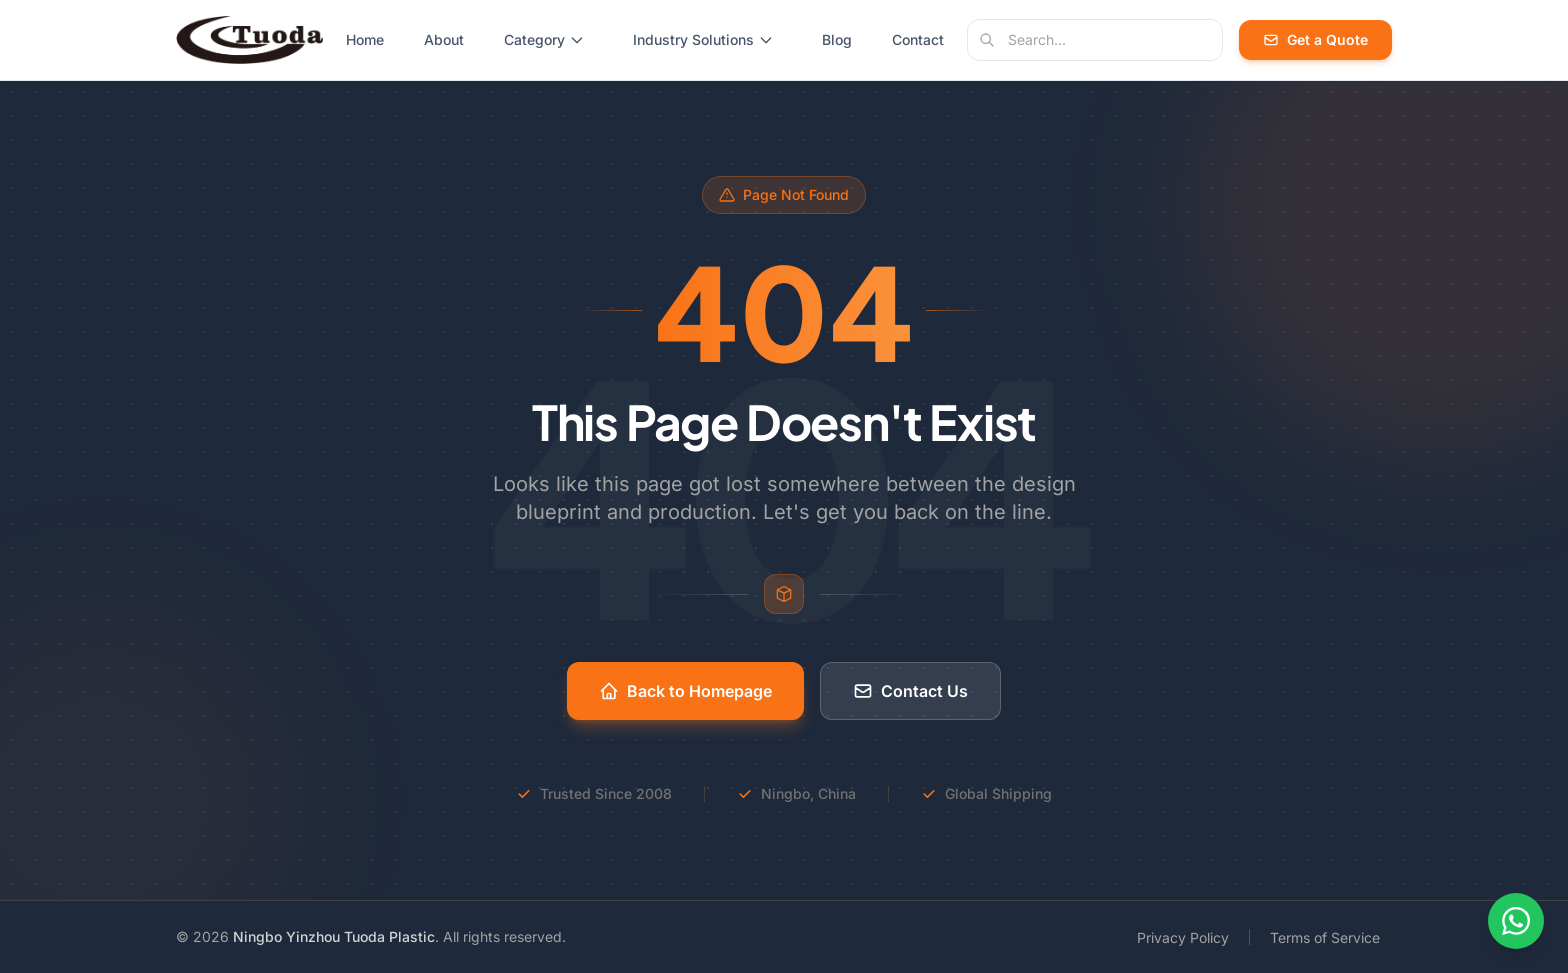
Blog (837, 39)
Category (544, 39)
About (444, 39)
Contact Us (910, 691)
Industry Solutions (703, 39)
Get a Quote (1315, 39)
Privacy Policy (1183, 937)
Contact (918, 39)
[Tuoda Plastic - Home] (249, 40)
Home (365, 39)
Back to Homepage (685, 691)
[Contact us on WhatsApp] (1516, 921)
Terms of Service (1325, 937)
